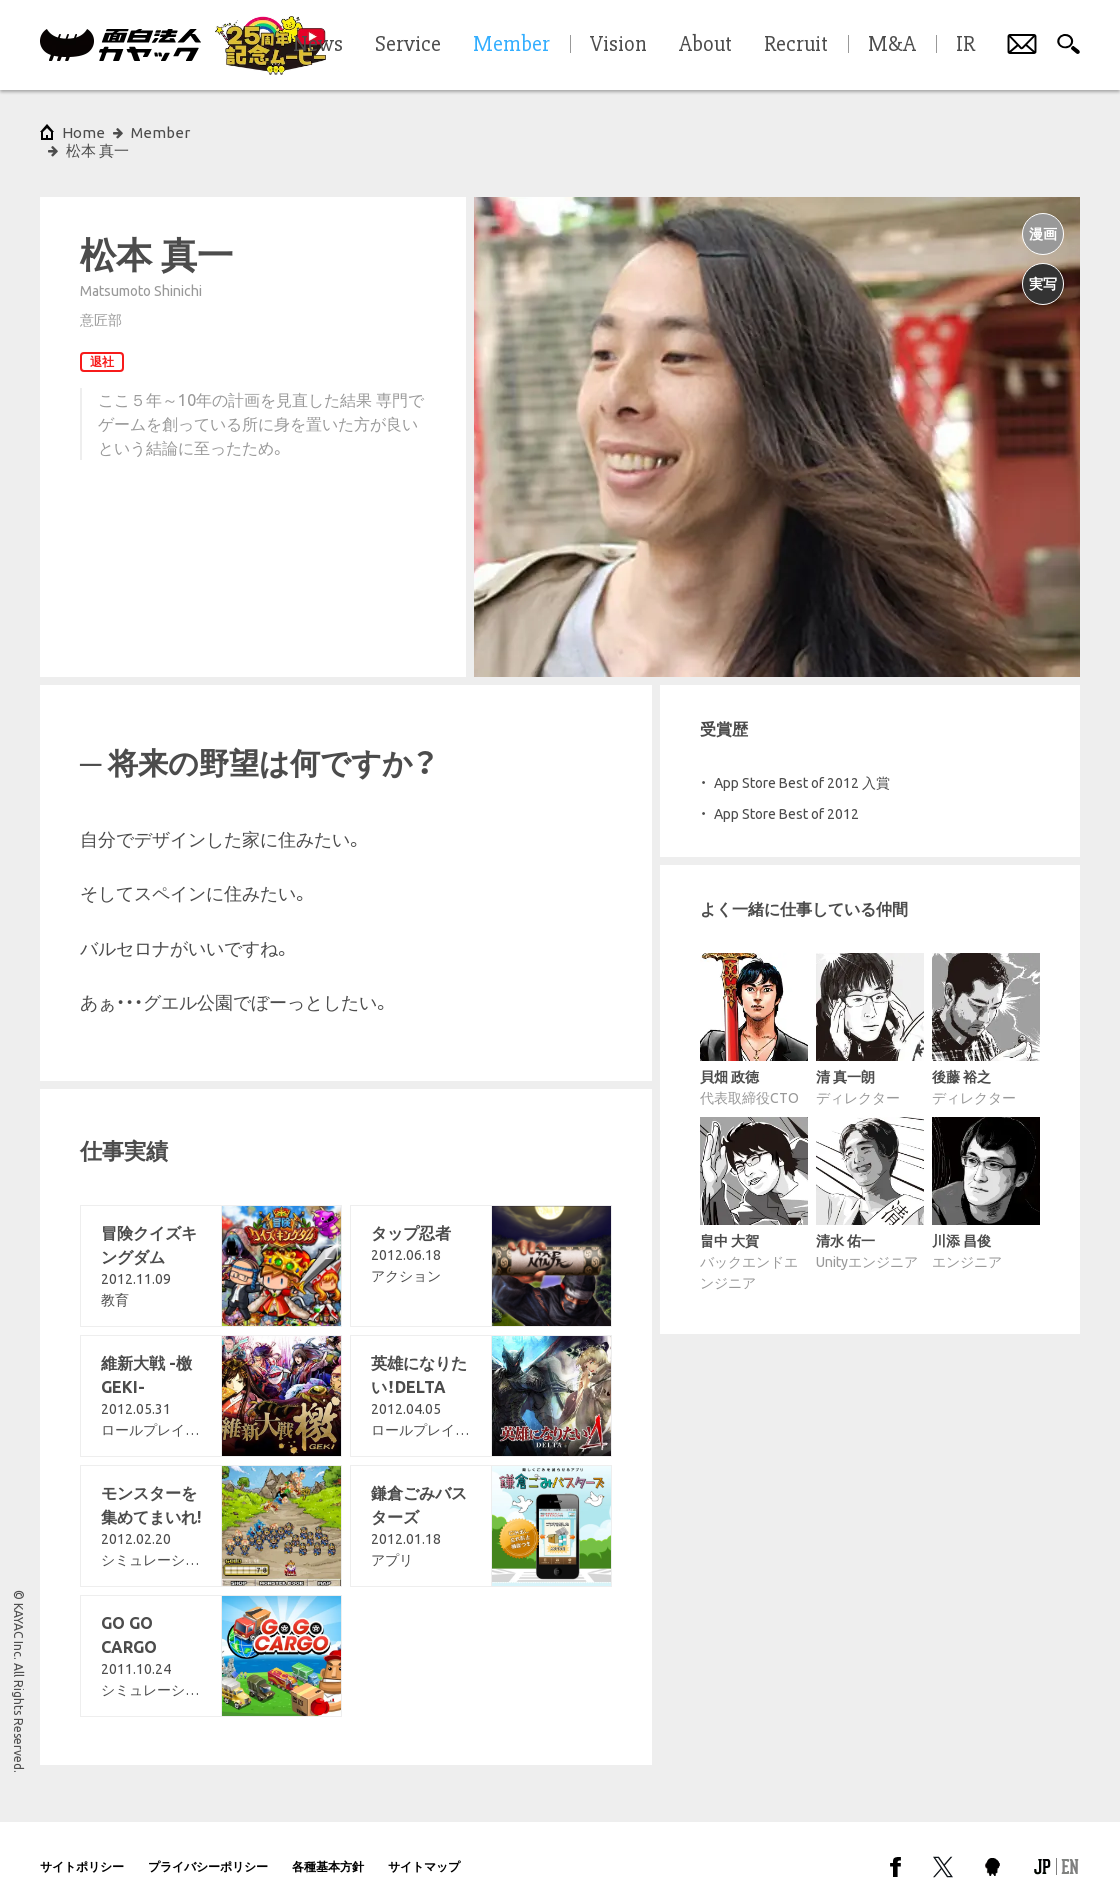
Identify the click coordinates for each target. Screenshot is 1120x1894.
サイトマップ (424, 1848)
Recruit (796, 45)
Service (408, 45)
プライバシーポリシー (208, 1848)
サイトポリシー (82, 1848)
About (705, 45)
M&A (892, 45)
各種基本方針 (328, 1848)
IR (965, 45)
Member (160, 132)
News (318, 45)
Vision (618, 45)
